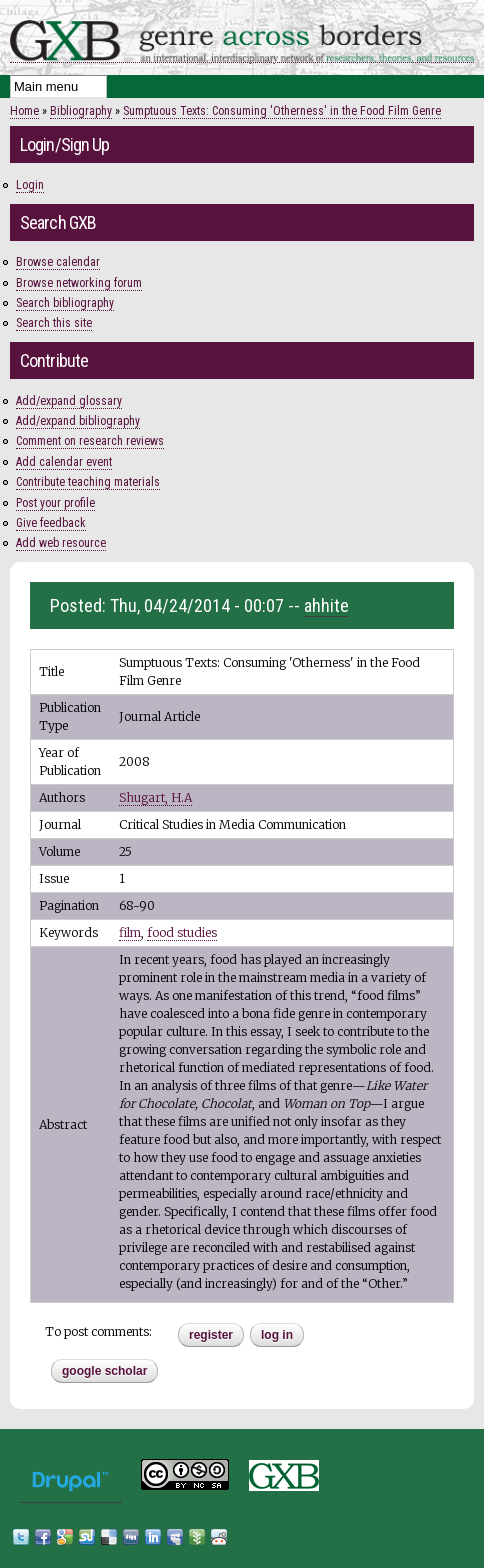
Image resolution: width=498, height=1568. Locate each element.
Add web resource (61, 543)
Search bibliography (65, 303)
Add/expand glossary (69, 401)
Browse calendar (58, 262)
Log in (277, 1335)
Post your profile (55, 503)
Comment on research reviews (90, 441)
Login (30, 185)
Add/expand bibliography (78, 421)
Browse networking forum (79, 283)
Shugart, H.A (155, 797)
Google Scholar (104, 1371)
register (211, 1335)
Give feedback (51, 523)
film (130, 932)
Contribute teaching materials (88, 482)
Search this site (54, 323)
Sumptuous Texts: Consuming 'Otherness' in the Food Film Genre (282, 111)
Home (24, 111)
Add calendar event (64, 462)
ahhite (326, 605)
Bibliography (81, 111)
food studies (182, 932)
